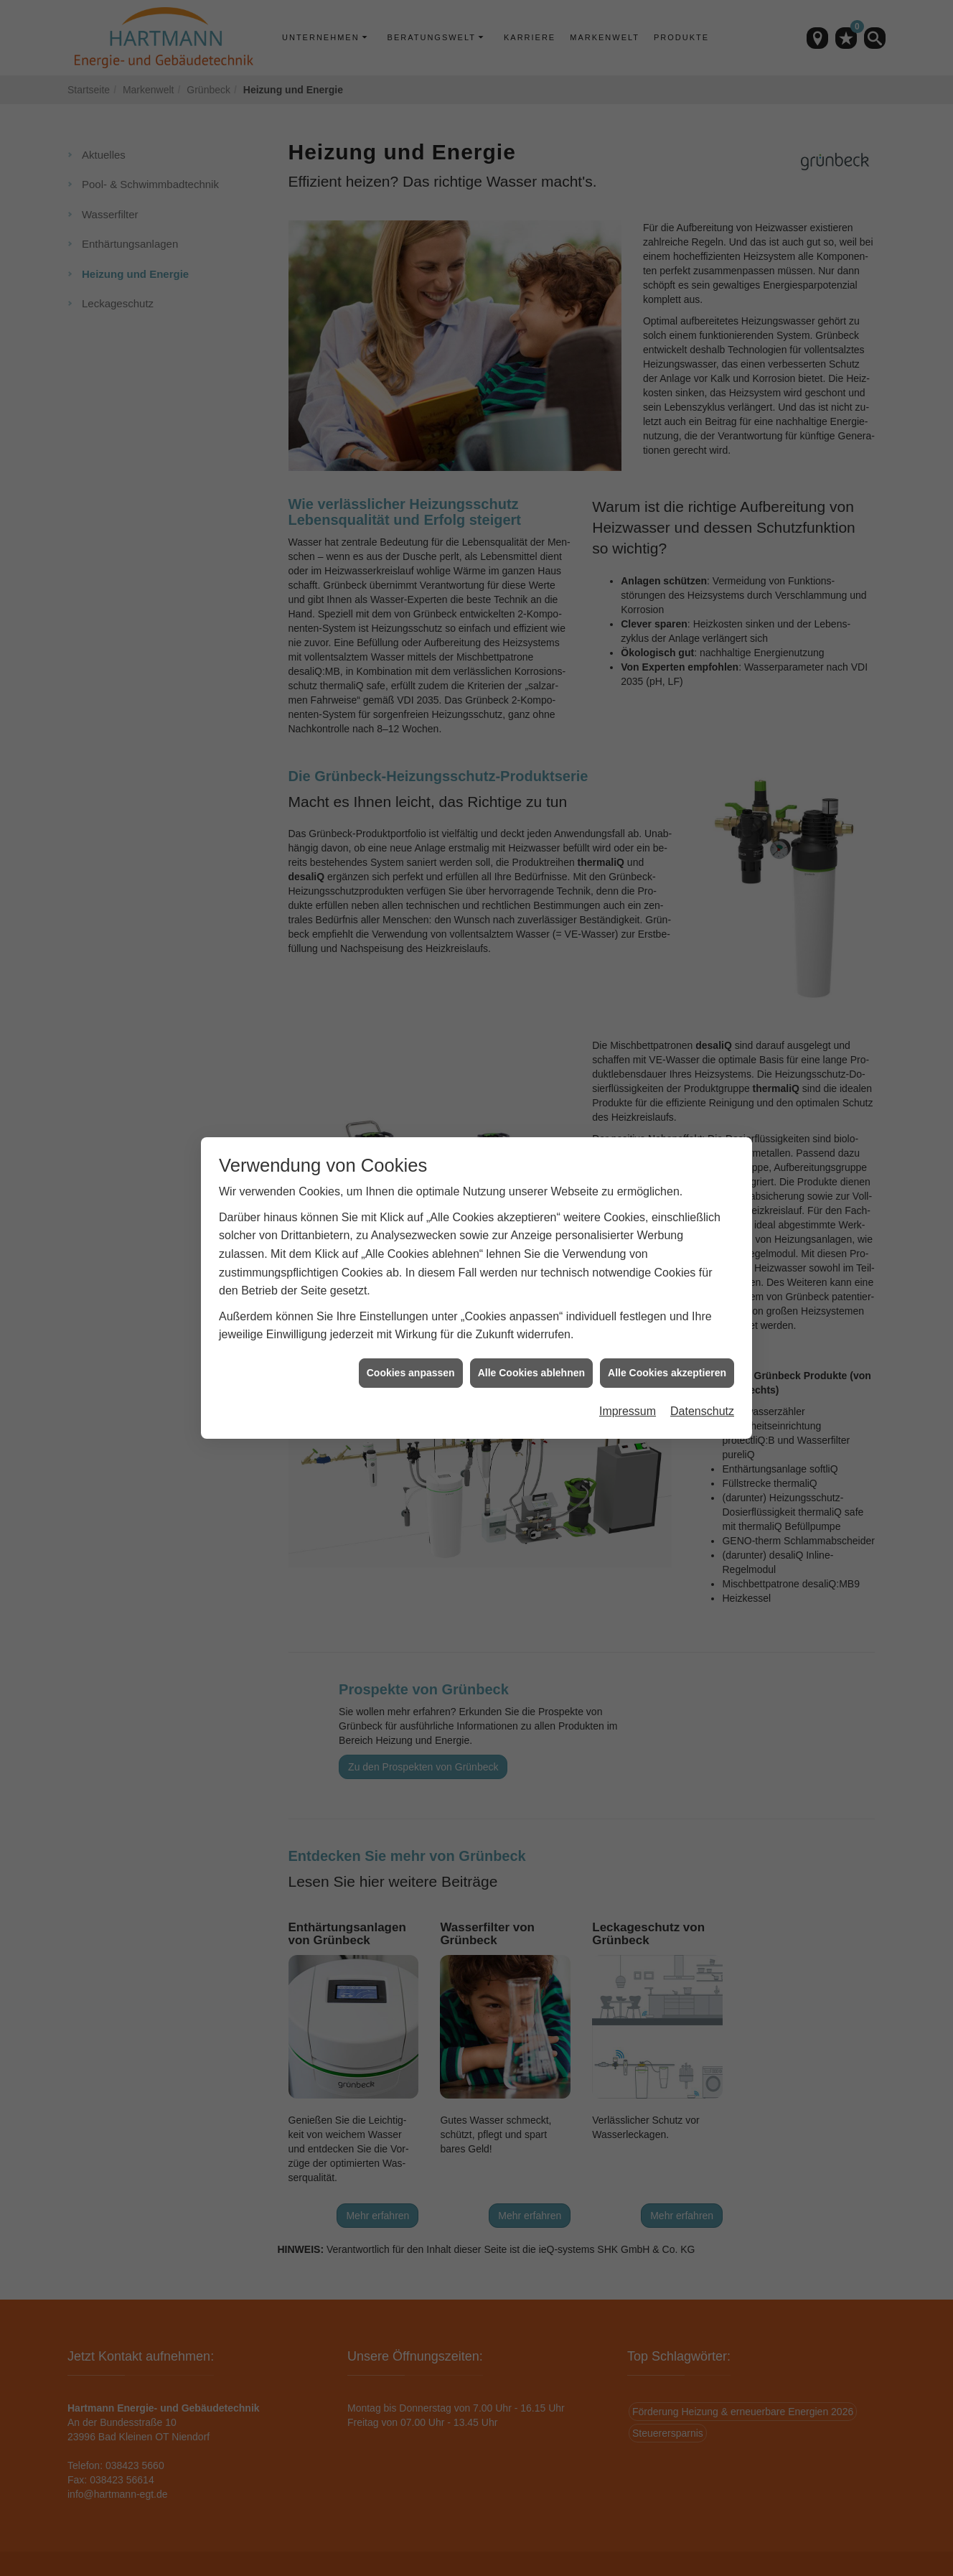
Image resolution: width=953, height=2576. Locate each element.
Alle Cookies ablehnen (531, 1372)
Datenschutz (702, 1411)
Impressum (627, 1411)
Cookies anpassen (411, 1372)
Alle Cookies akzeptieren (667, 1372)
